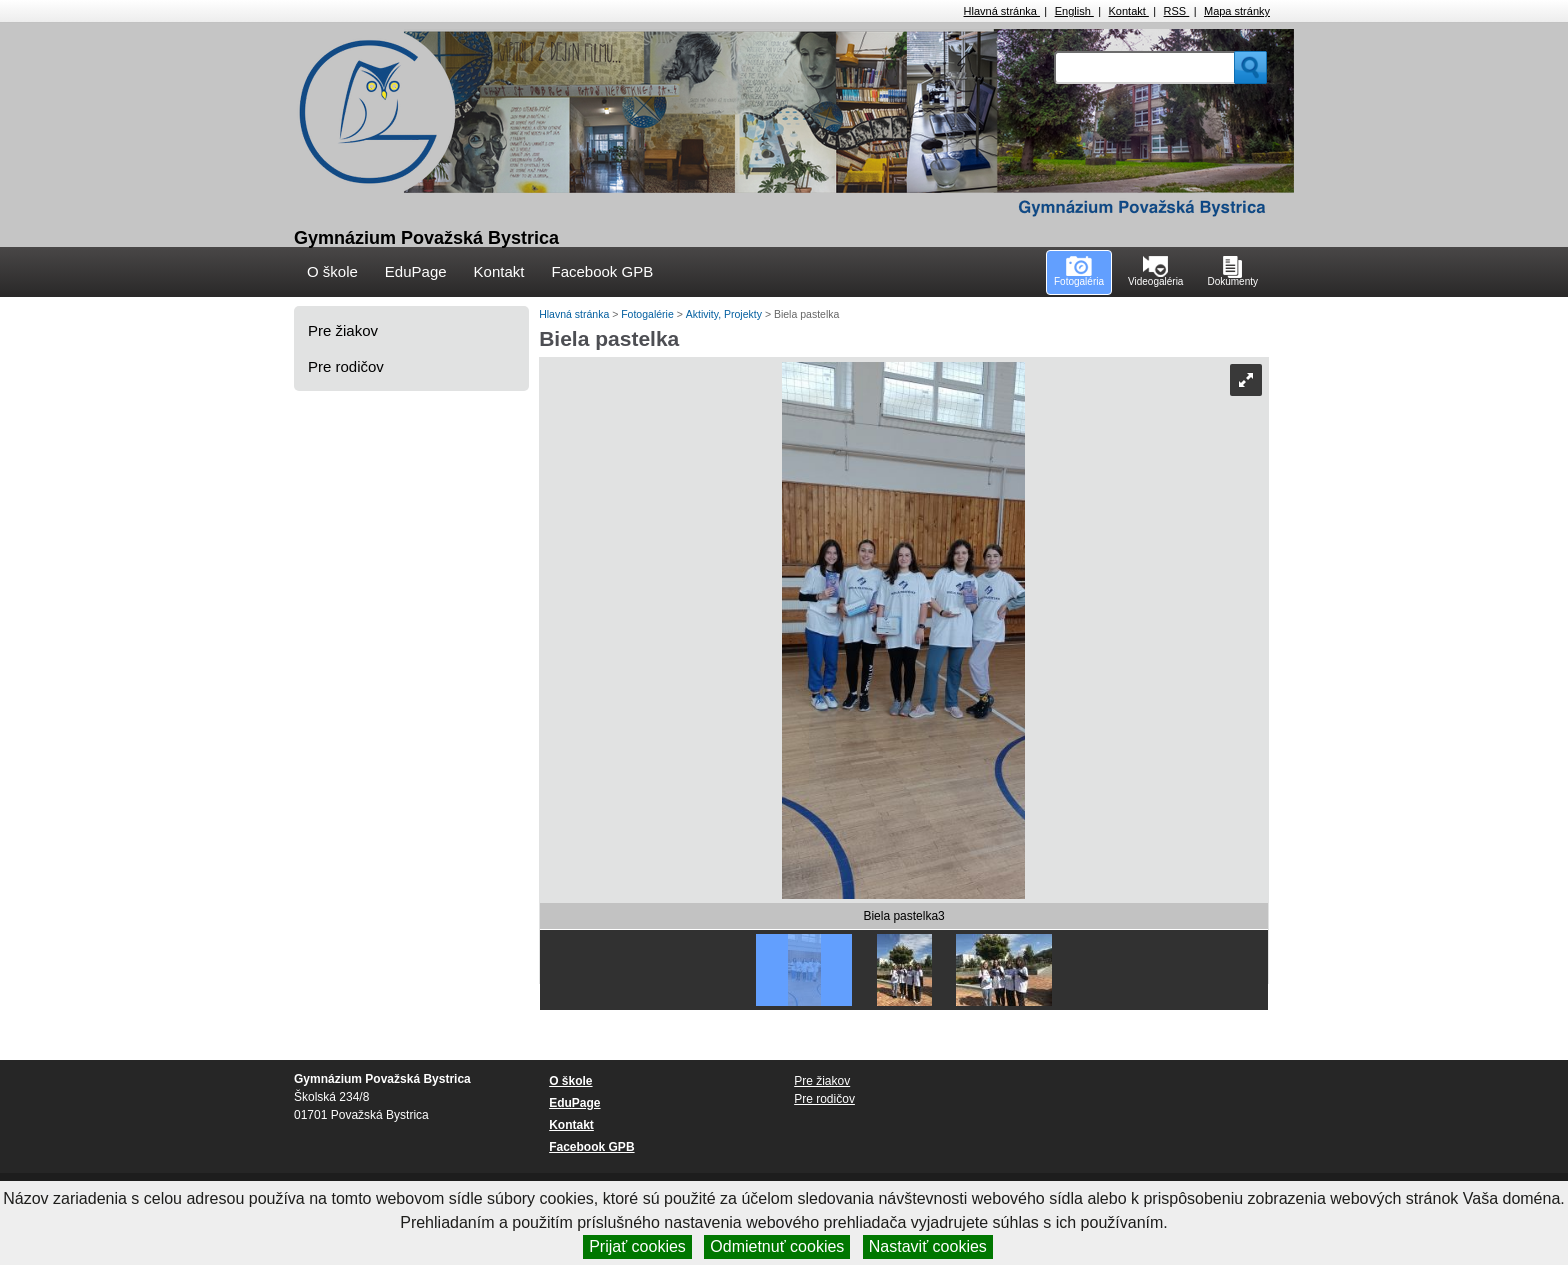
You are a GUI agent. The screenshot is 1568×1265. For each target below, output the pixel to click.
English (1074, 11)
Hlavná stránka (1002, 11)
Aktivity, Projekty (725, 314)
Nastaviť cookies (928, 1246)
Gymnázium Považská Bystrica (426, 238)
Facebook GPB (602, 271)
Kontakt (1129, 11)
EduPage (416, 271)
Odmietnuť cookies (777, 1246)
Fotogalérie (648, 314)
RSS (1177, 11)
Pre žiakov (343, 330)
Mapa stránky (1237, 11)
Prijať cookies (637, 1246)
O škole (332, 271)
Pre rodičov (346, 366)
